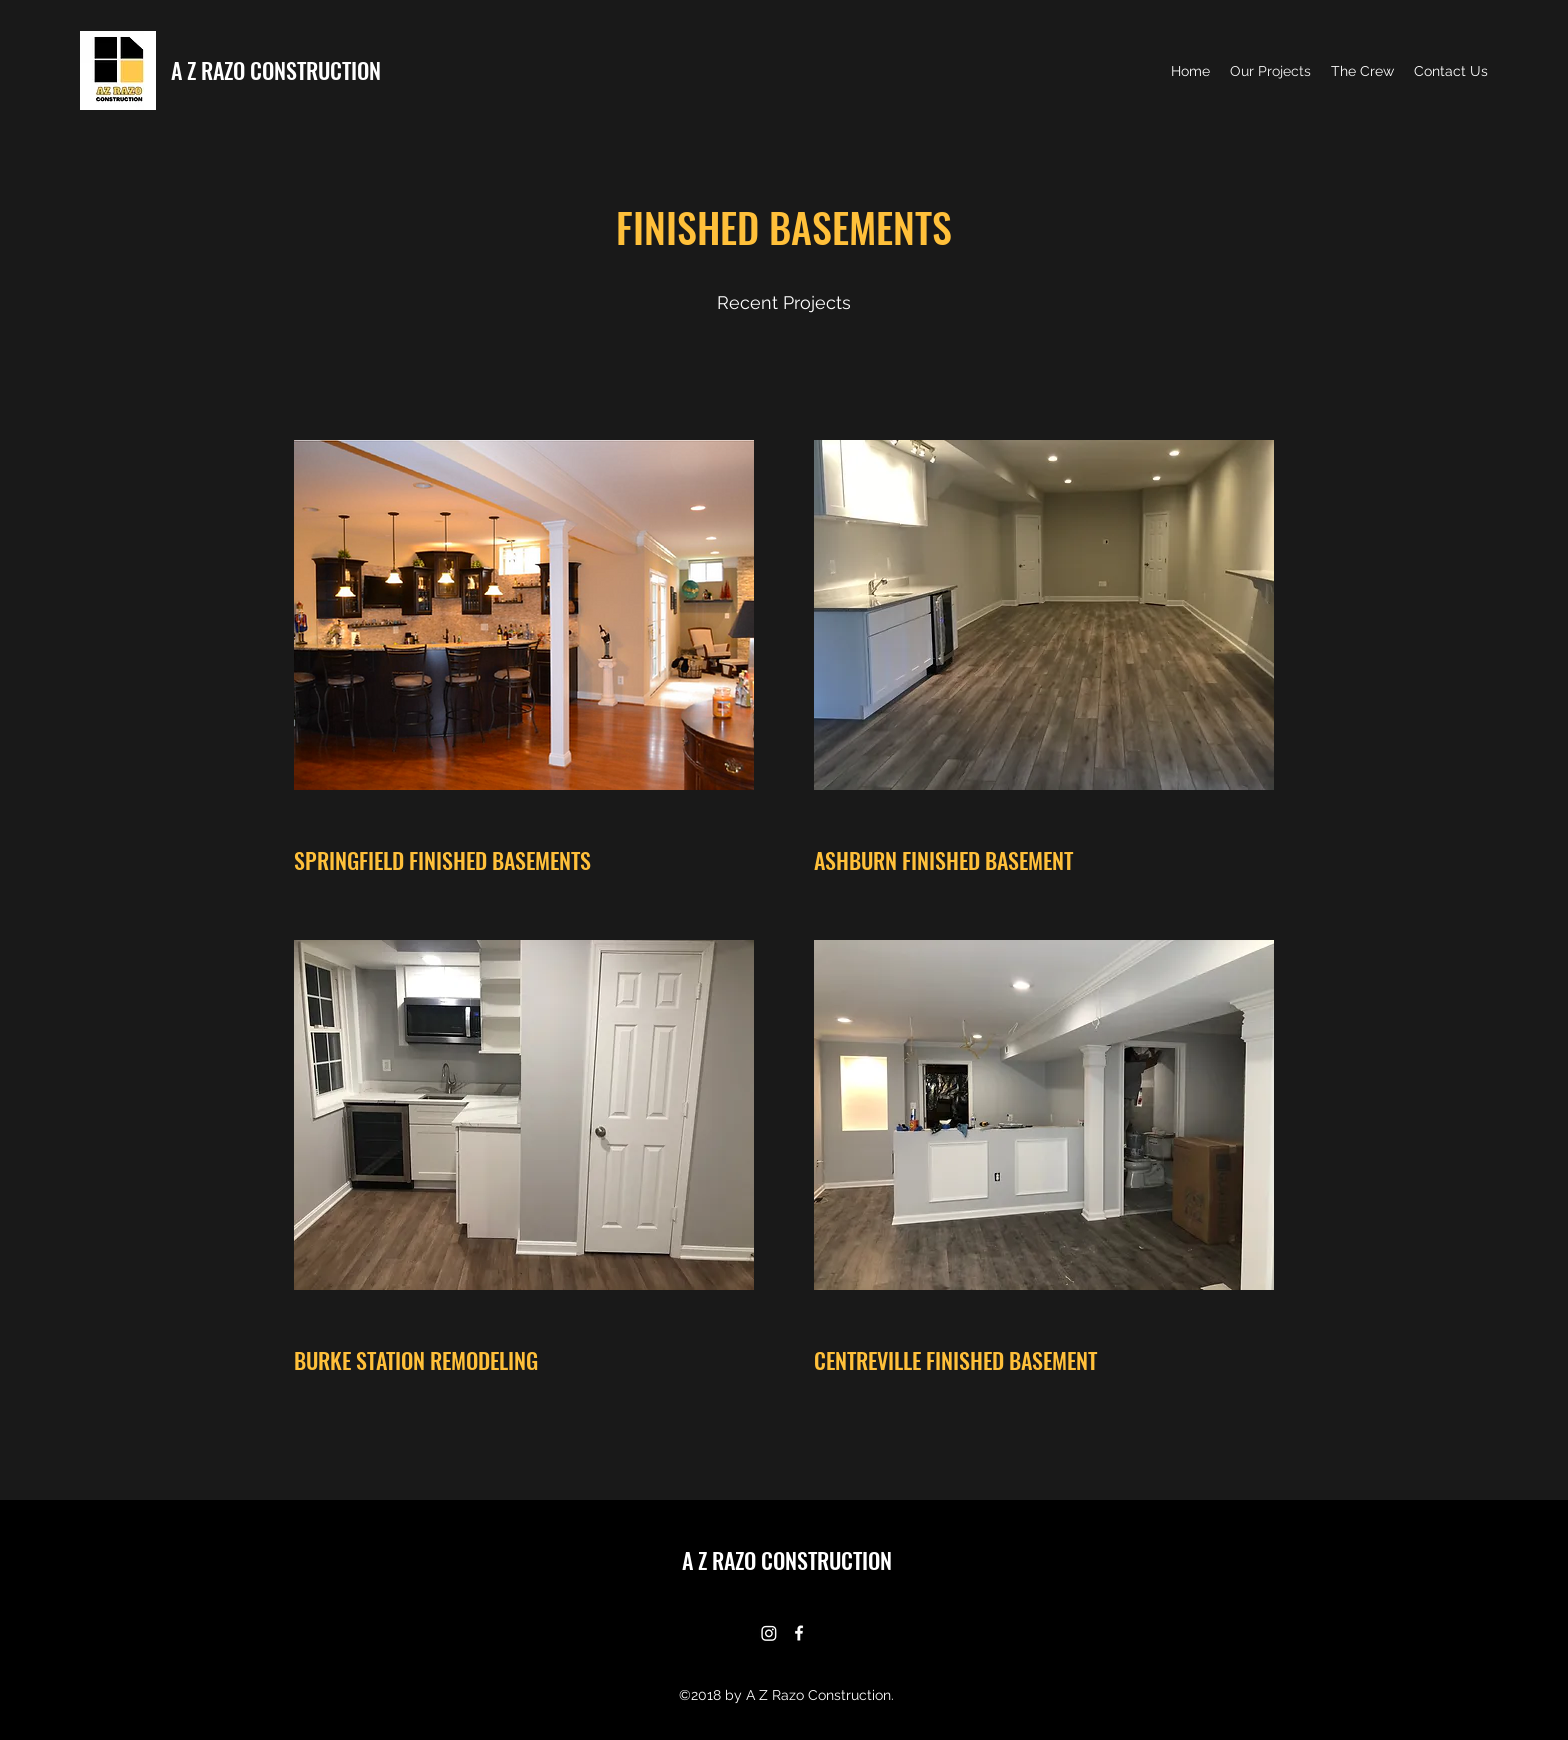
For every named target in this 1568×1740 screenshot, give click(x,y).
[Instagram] (769, 1633)
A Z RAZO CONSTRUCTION (276, 70)
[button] (524, 615)
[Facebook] (799, 1633)
